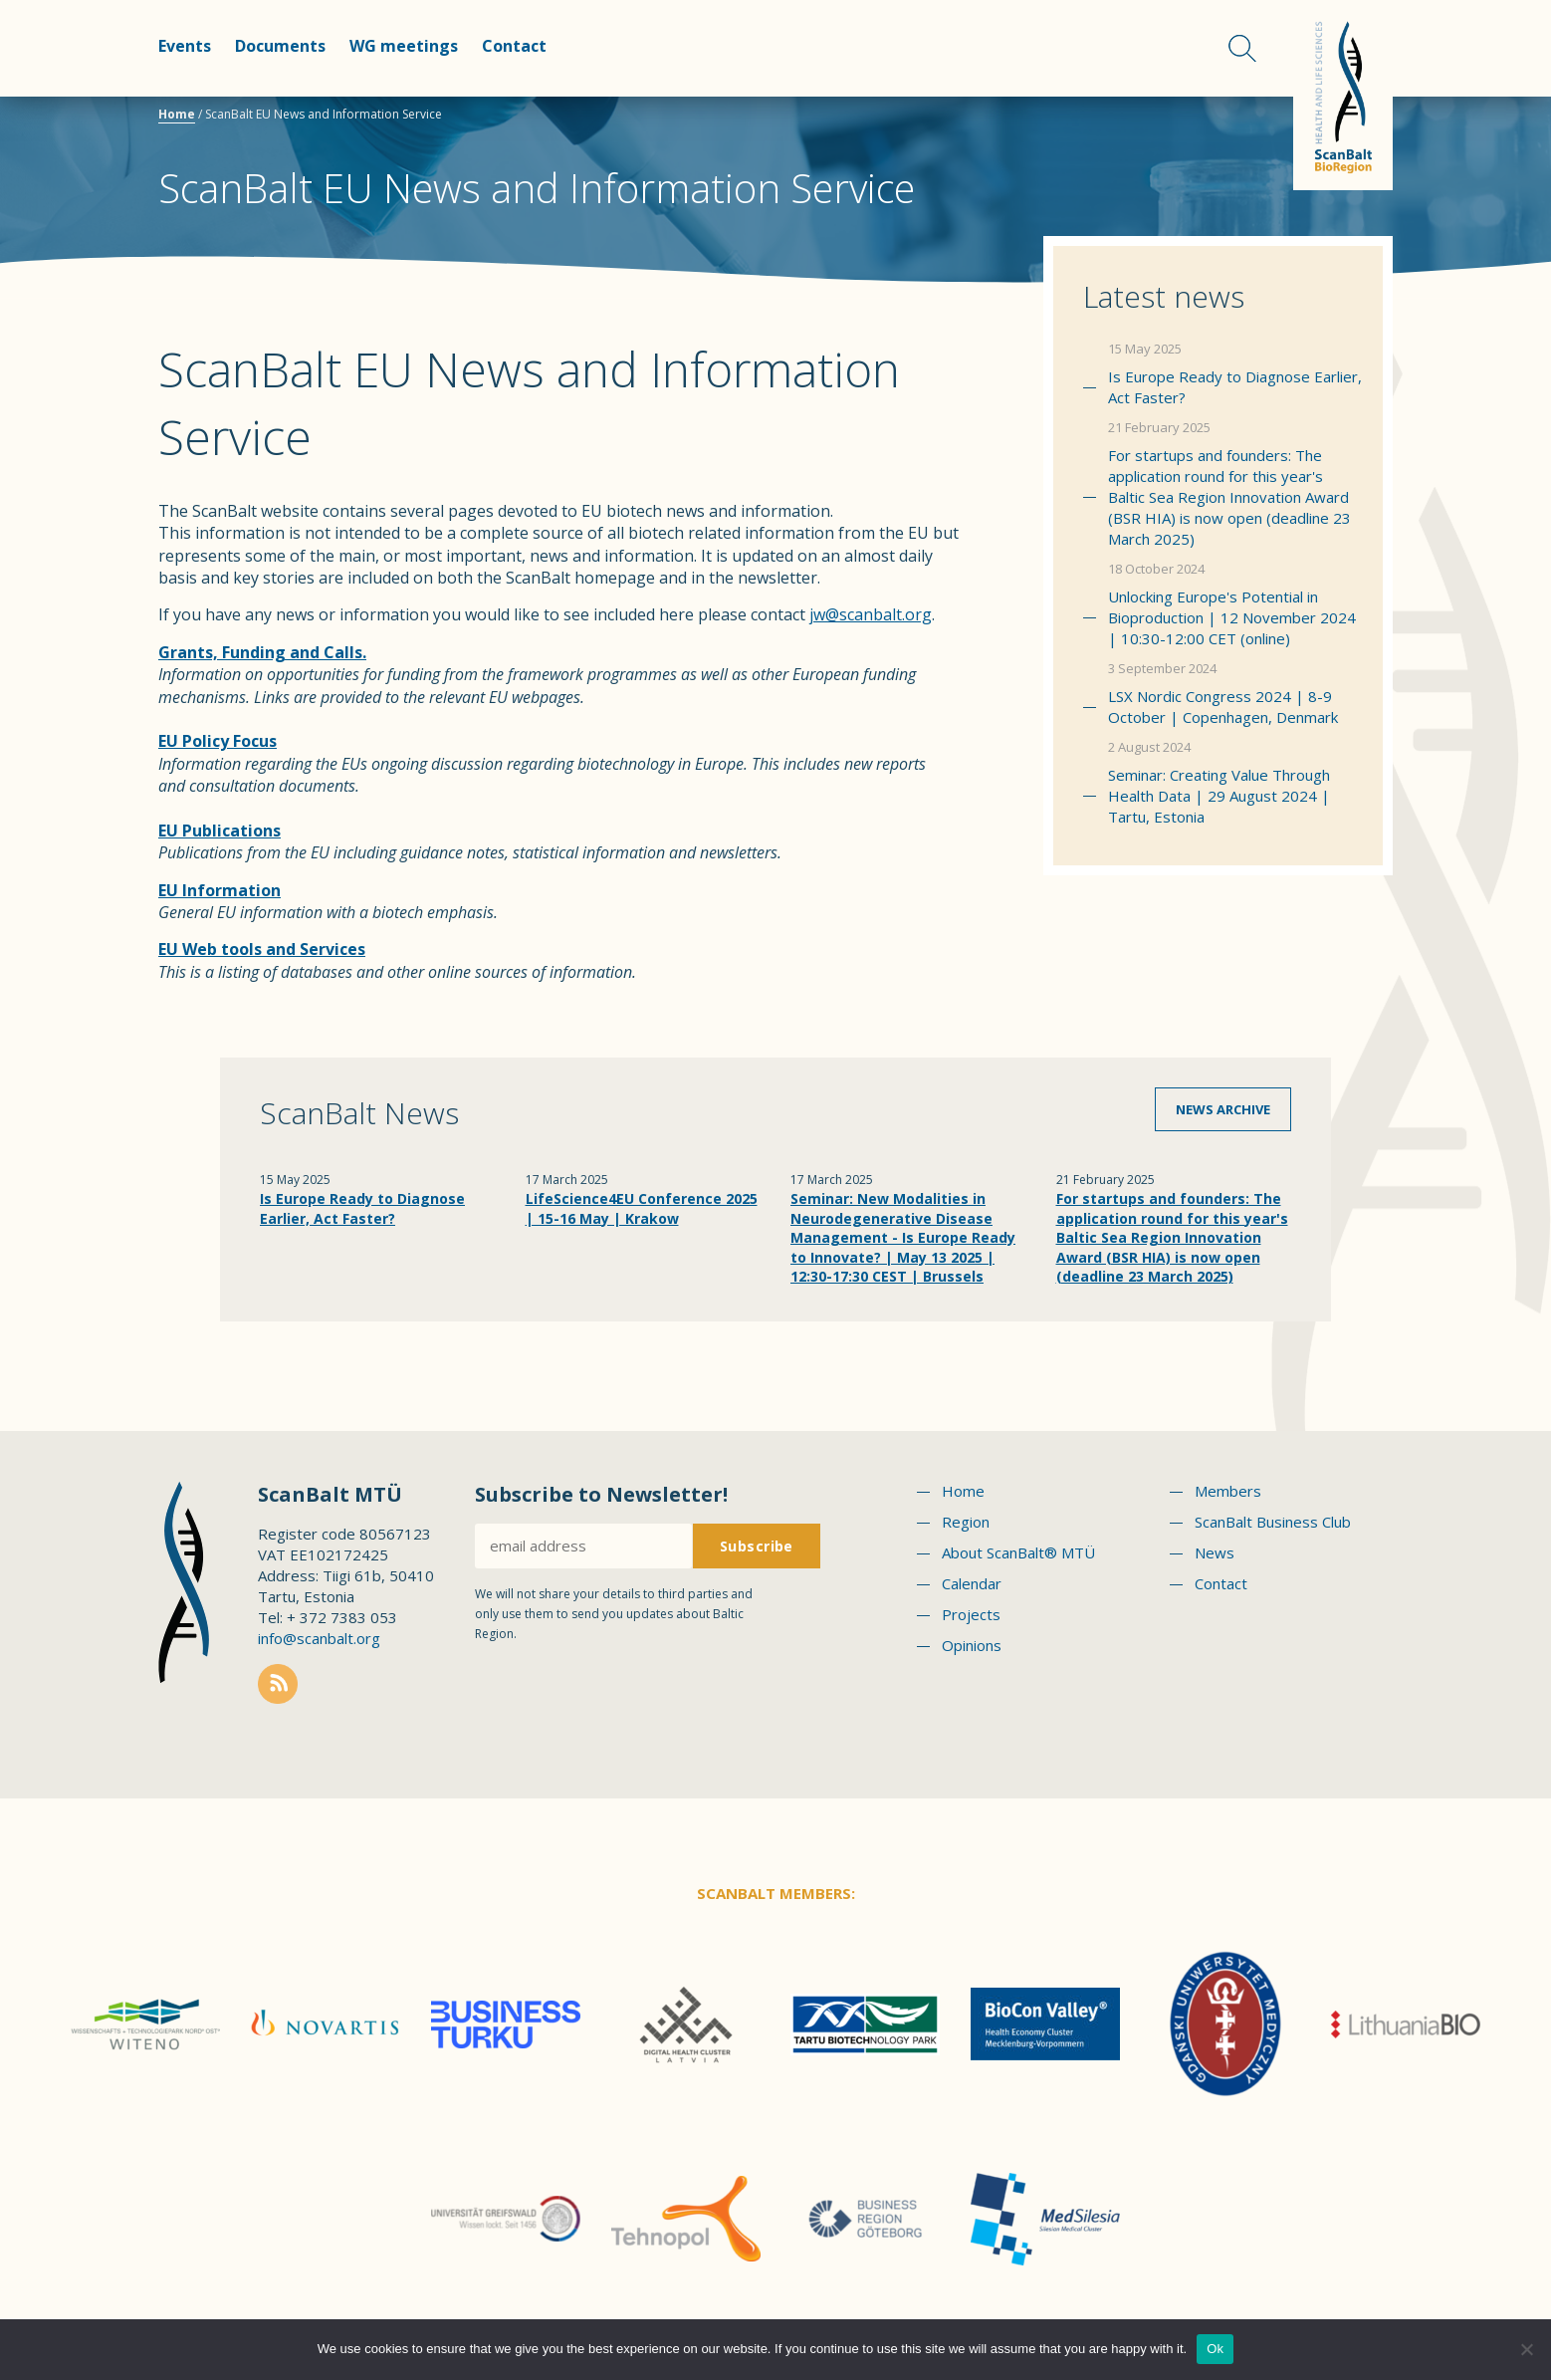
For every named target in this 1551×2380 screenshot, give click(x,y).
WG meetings (403, 46)
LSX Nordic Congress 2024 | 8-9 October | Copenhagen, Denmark (1223, 706)
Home (176, 114)
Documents (280, 46)
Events (184, 46)
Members (1228, 1491)
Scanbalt (1343, 95)
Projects (971, 1614)
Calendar (971, 1583)
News (1214, 1552)
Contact (514, 46)
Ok (1215, 2348)
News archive (1223, 1109)
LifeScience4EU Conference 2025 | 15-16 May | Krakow (642, 1208)
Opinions (971, 1645)
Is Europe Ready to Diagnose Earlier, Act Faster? (1235, 386)
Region (966, 1522)
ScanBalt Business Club (1273, 1522)
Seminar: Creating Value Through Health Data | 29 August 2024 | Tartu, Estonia (1219, 796)
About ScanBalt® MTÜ (1018, 1552)
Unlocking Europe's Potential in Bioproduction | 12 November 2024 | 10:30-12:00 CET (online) (1232, 617)
